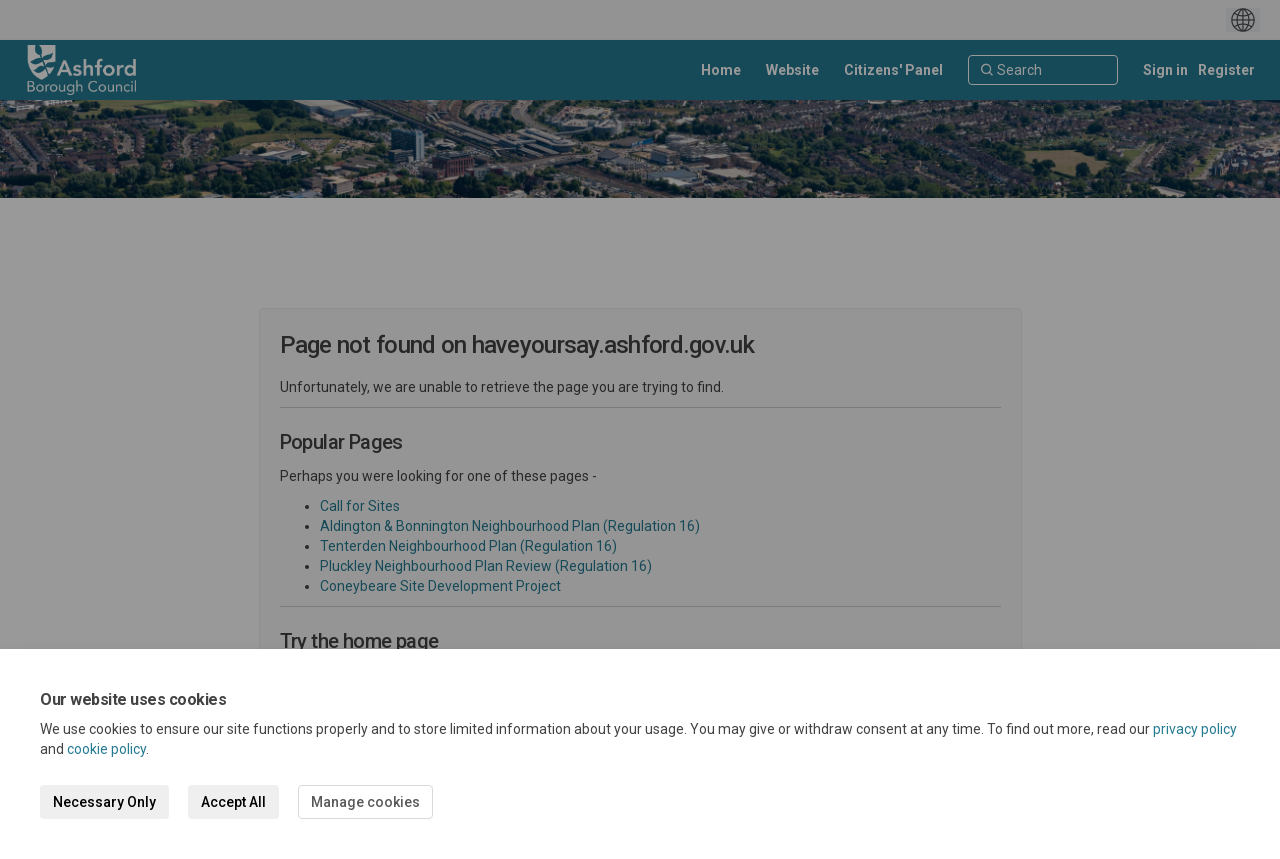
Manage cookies (365, 802)
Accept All (233, 802)
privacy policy (1195, 729)
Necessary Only (104, 802)
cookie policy (106, 749)
